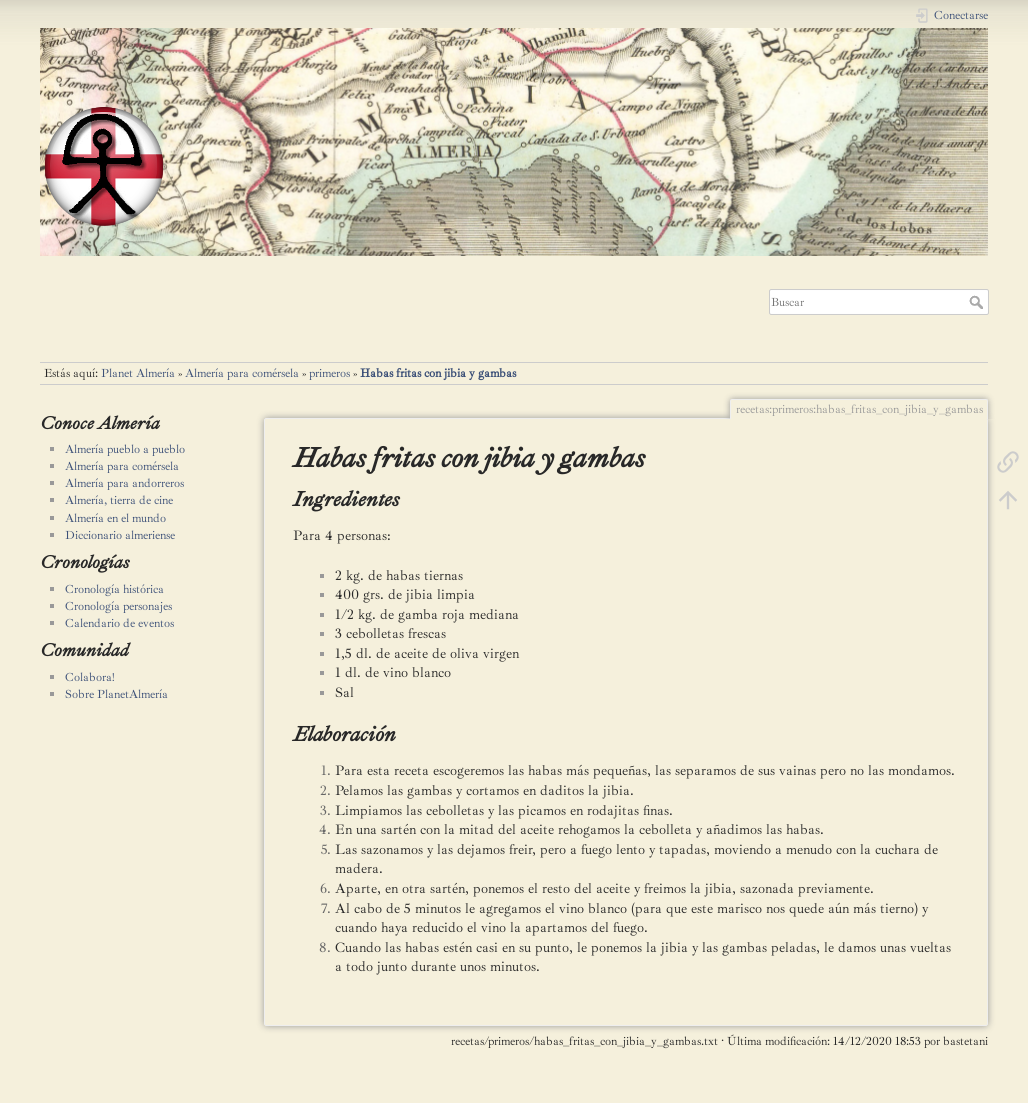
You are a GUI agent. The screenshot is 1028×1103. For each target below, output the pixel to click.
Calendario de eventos (119, 623)
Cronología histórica (114, 589)
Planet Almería (138, 373)
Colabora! (90, 677)
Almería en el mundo (115, 518)
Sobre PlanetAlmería (116, 694)
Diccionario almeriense (120, 535)
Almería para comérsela (242, 373)
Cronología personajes (118, 606)
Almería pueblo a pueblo (125, 449)
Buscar (978, 302)
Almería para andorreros (124, 483)
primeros (329, 373)
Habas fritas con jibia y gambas (438, 373)
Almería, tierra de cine (119, 500)
